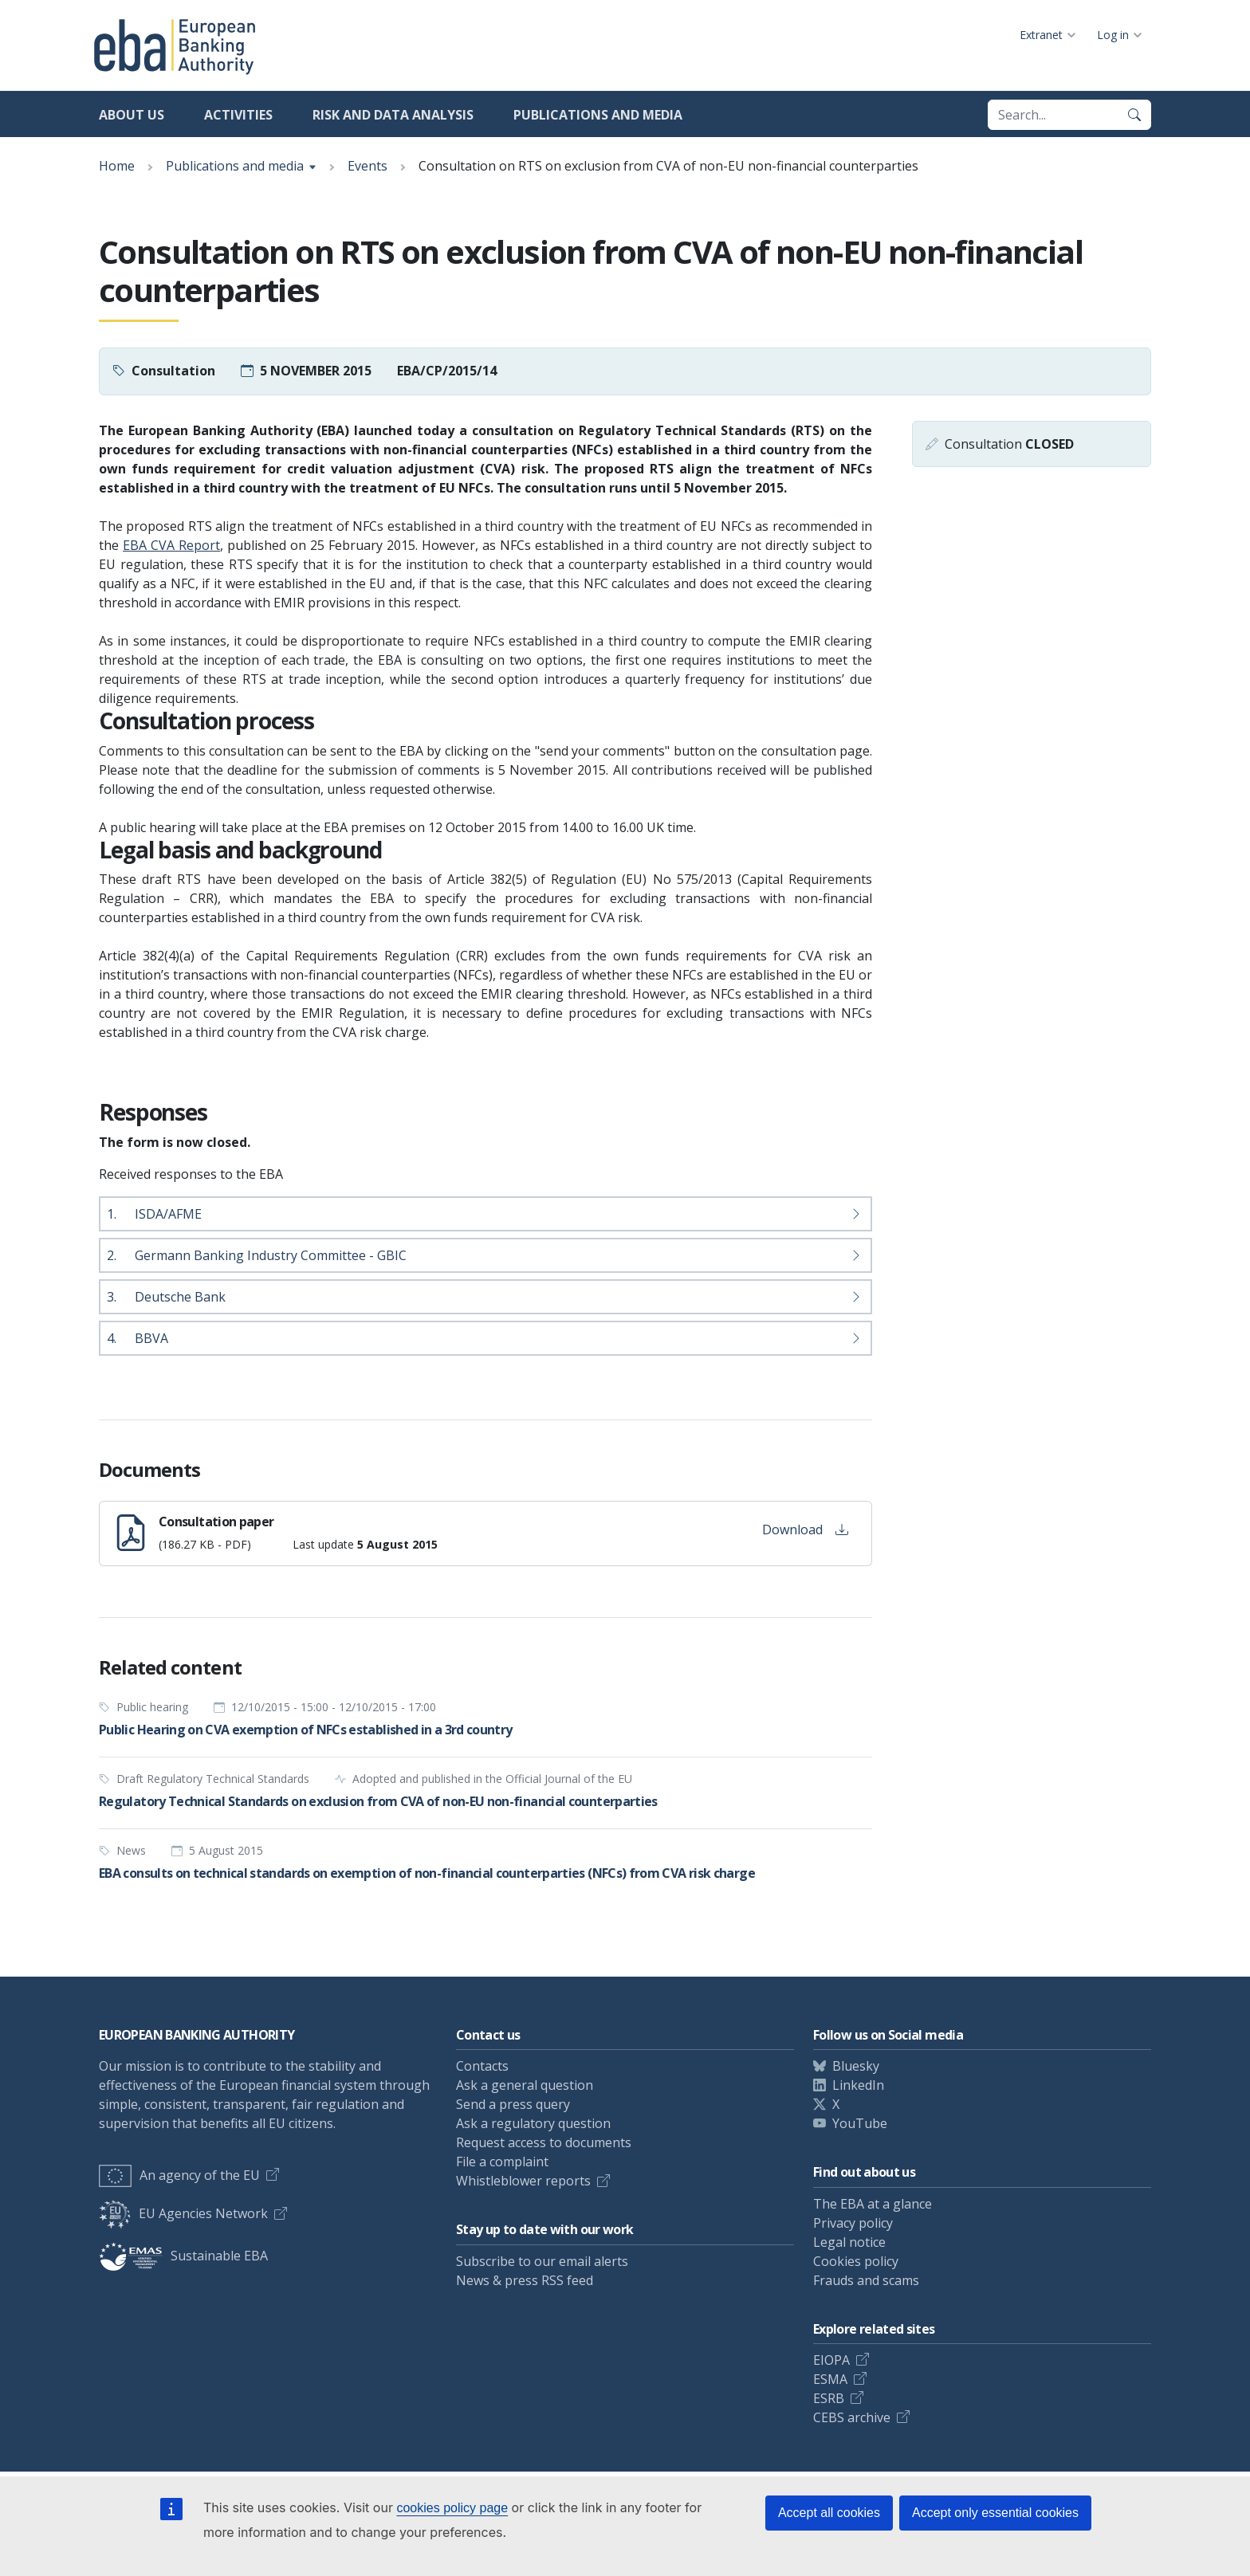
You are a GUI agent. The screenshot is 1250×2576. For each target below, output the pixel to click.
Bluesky (855, 2066)
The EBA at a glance (872, 2204)
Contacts (482, 2066)
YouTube (859, 2123)
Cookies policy (855, 2261)
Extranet (1041, 34)
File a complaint (502, 2161)
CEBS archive (851, 2417)
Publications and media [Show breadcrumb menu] (235, 166)
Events (367, 166)
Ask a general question (524, 2085)
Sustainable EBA (183, 2255)
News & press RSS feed (524, 2280)
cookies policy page (452, 2508)
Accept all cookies (829, 2512)
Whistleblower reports (523, 2180)
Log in (1113, 34)
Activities (238, 115)
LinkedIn (858, 2085)
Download (805, 1529)
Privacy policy (853, 2223)
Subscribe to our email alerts (542, 2261)
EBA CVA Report (171, 545)
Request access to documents (543, 2142)
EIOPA (831, 2360)
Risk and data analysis (393, 115)
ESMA (830, 2379)
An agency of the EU (179, 2175)
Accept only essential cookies (995, 2512)
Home (117, 166)
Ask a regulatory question (533, 2123)
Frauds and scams (866, 2280)
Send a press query (513, 2104)
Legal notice (849, 2242)
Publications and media (597, 115)
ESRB (828, 2398)
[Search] (1134, 115)
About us (131, 115)
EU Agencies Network (183, 2213)
